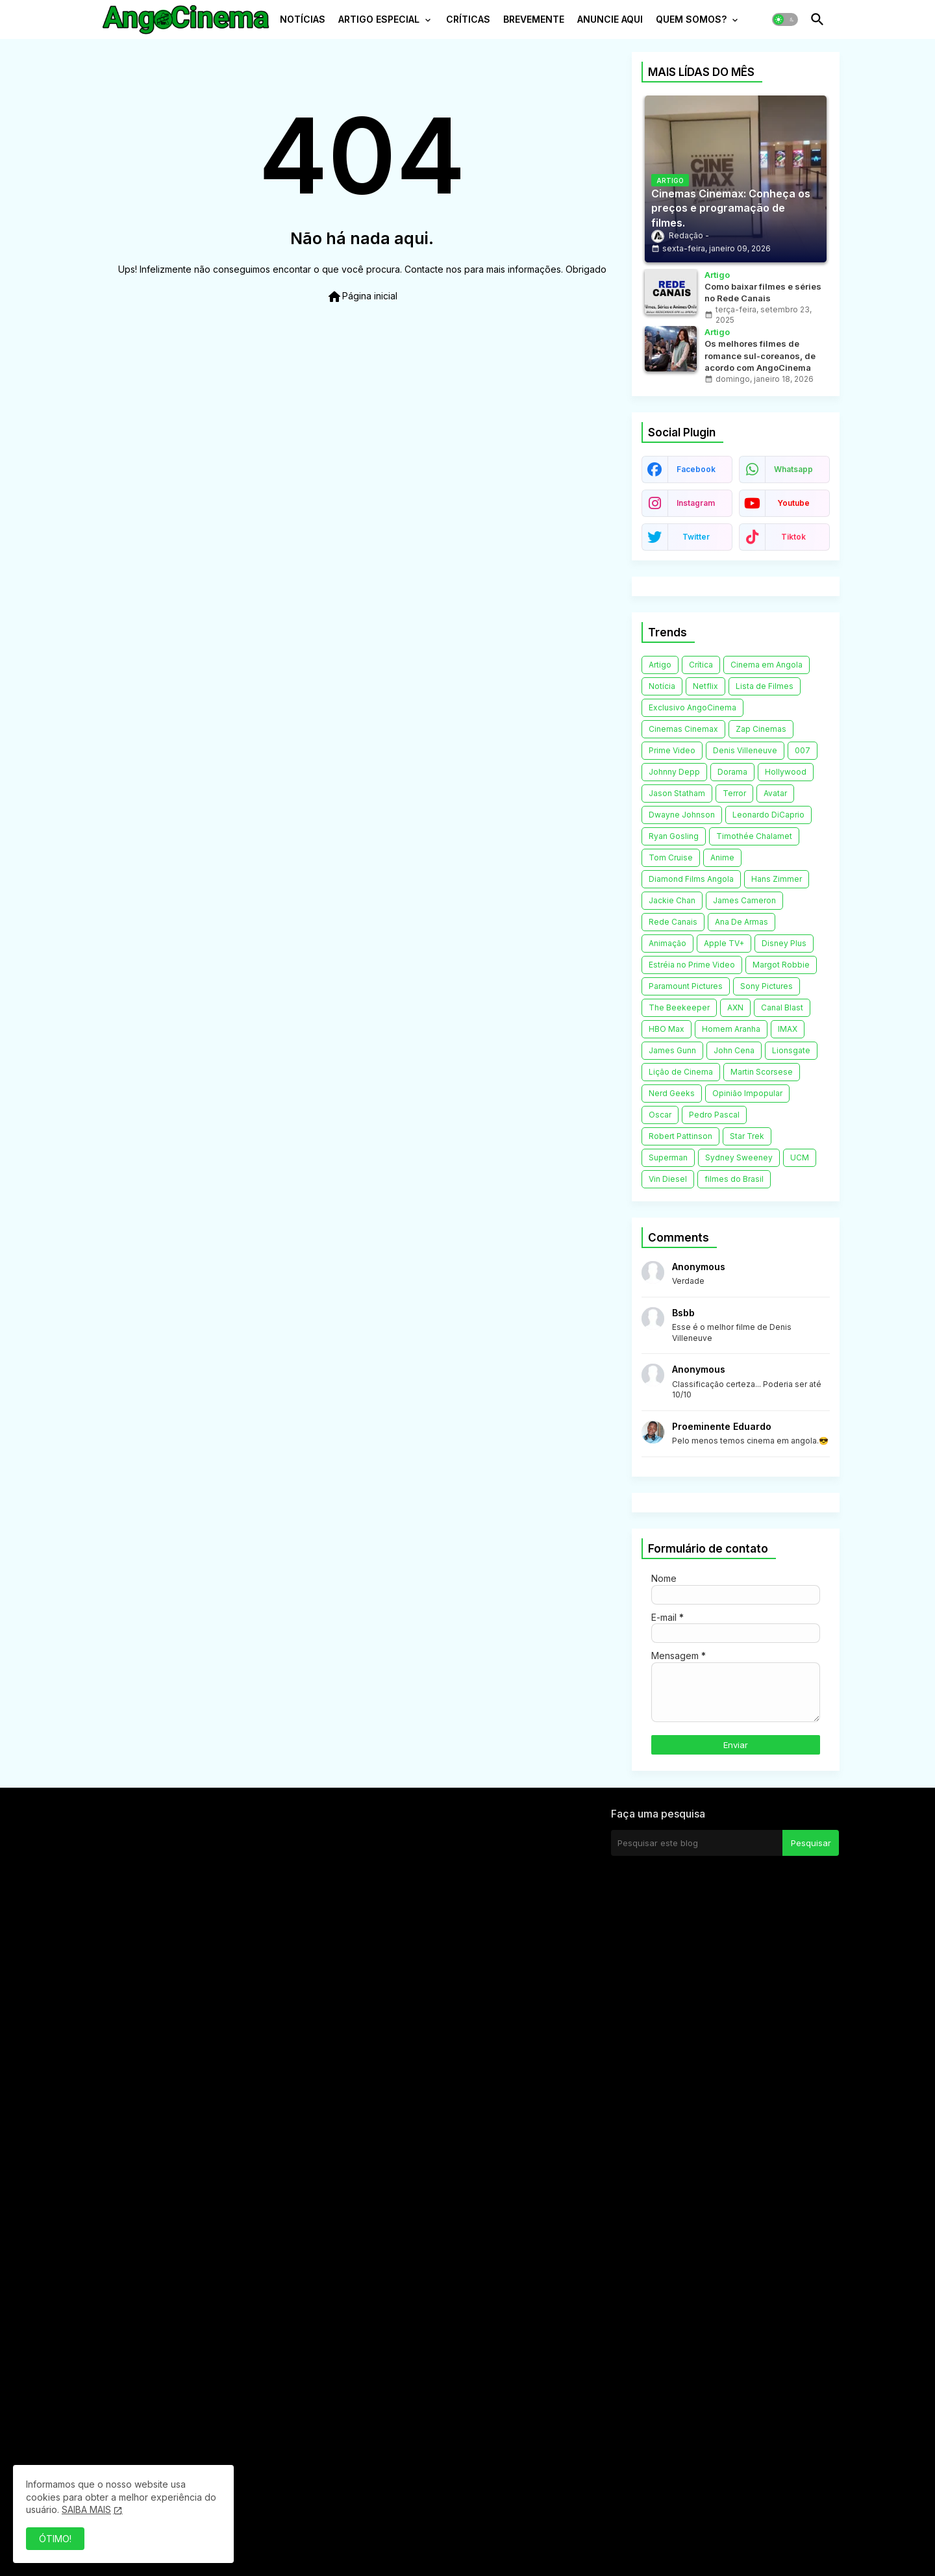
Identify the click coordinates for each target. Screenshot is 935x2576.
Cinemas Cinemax (683, 729)
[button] (785, 19)
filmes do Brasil (734, 1179)
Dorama (732, 772)
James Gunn (672, 1050)
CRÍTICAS (468, 19)
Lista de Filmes (764, 686)
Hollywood (785, 772)
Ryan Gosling (674, 836)
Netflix (705, 686)
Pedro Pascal (714, 1114)
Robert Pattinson (680, 1136)
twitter (696, 537)
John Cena (734, 1050)
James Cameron (744, 900)
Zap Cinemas (761, 729)
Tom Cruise (671, 857)
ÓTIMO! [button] (55, 2538)
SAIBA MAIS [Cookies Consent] (86, 2509)
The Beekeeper (679, 1007)
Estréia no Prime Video (692, 964)
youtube (793, 503)
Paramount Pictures (686, 986)
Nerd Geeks (672, 1093)
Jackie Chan (672, 900)
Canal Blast (782, 1007)
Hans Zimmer (776, 879)
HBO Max (666, 1029)
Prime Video (672, 750)
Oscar (660, 1114)
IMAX (787, 1029)
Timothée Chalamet (754, 836)
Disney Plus (784, 943)
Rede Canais (673, 922)
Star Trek (747, 1136)
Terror (734, 793)
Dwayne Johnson (682, 814)
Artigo (660, 664)
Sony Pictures (766, 986)
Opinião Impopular (747, 1093)
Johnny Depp (674, 772)
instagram (696, 503)
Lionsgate (791, 1050)
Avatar (775, 793)
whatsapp (793, 469)
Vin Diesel (668, 1179)
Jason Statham (677, 793)
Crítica (701, 664)
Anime (722, 857)
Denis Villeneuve (745, 750)
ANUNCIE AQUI (610, 19)
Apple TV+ (724, 943)
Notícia (662, 686)
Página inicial (362, 297)
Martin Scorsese (761, 1072)
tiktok (793, 537)
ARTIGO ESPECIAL (378, 19)
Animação (667, 943)
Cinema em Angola (766, 664)
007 (802, 750)
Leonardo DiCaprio (768, 814)
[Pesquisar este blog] (696, 1843)
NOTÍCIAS (302, 19)
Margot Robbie (781, 964)
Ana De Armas (741, 922)
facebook (696, 469)
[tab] (302, 22)
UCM (799, 1157)
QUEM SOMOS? (691, 19)
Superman (668, 1157)
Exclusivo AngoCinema (692, 707)
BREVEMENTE (533, 19)
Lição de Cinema (681, 1072)
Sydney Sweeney (739, 1157)
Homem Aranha (731, 1029)
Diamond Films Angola (691, 879)
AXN (735, 1007)
